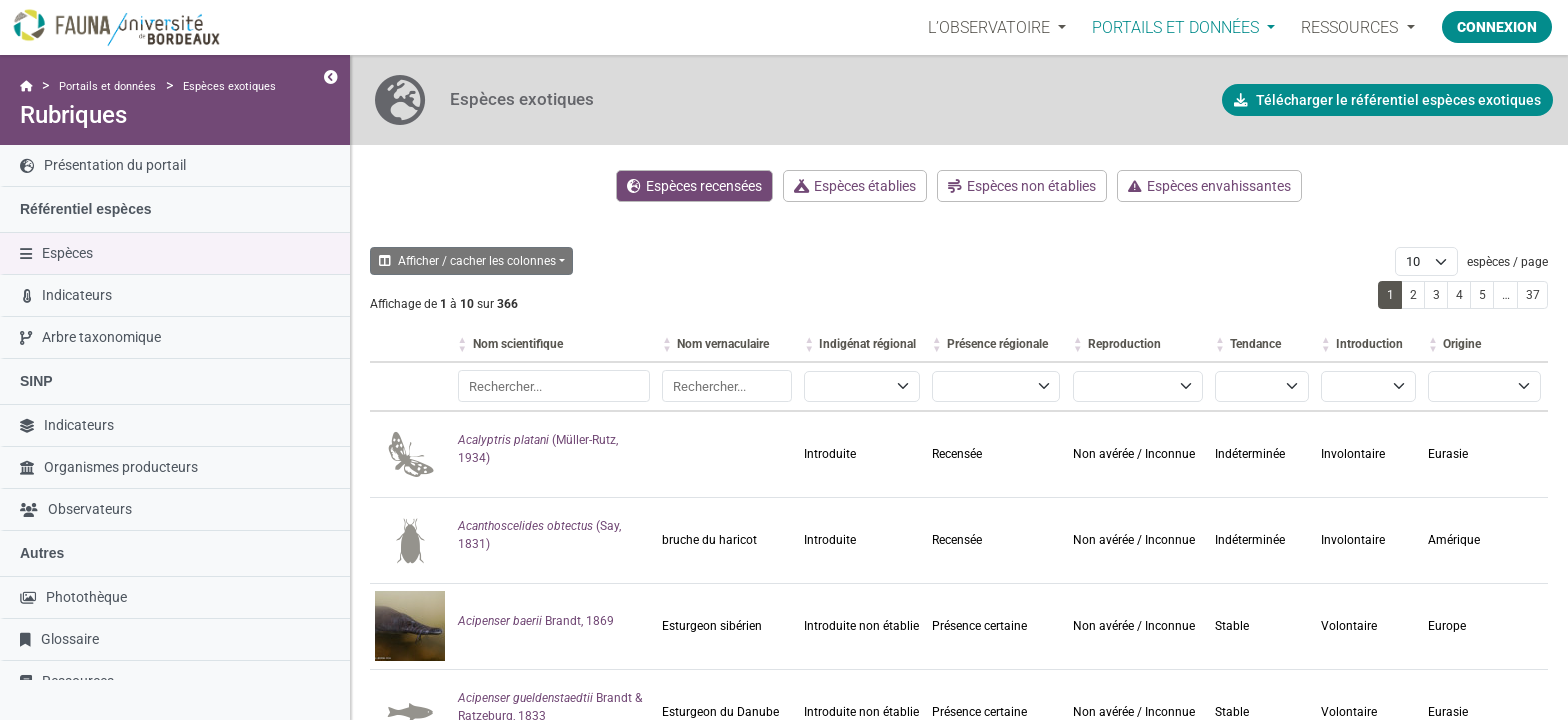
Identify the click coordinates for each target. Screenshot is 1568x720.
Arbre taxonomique (90, 337)
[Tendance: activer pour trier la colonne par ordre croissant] (1263, 345)
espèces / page (1506, 262)
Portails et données (107, 86)
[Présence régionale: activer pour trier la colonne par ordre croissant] (997, 345)
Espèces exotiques (229, 86)
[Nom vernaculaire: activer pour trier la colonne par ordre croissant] (728, 345)
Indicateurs (67, 295)
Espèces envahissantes (1209, 186)
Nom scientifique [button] (518, 344)
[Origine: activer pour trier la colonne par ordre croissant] (1485, 345)
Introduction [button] (1369, 344)
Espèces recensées (694, 186)
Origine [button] (1462, 344)
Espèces (56, 253)
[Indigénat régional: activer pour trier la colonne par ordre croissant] (863, 345)
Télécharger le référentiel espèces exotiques (1387, 100)
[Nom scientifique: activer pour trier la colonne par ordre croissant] (555, 345)
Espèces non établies (1022, 186)
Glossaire (59, 639)
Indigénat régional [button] (867, 344)
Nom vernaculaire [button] (723, 344)
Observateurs (76, 509)
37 (1533, 295)
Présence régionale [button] (997, 344)
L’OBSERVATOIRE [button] (991, 27)
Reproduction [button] (1124, 344)
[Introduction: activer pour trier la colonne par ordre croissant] (1369, 345)
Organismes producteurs (109, 467)
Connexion (1497, 27)
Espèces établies (855, 186)
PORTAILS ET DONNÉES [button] (1177, 27)
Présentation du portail (103, 165)
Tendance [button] (1255, 344)
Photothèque (73, 597)
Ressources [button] (1351, 27)
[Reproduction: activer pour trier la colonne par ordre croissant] (1139, 345)
